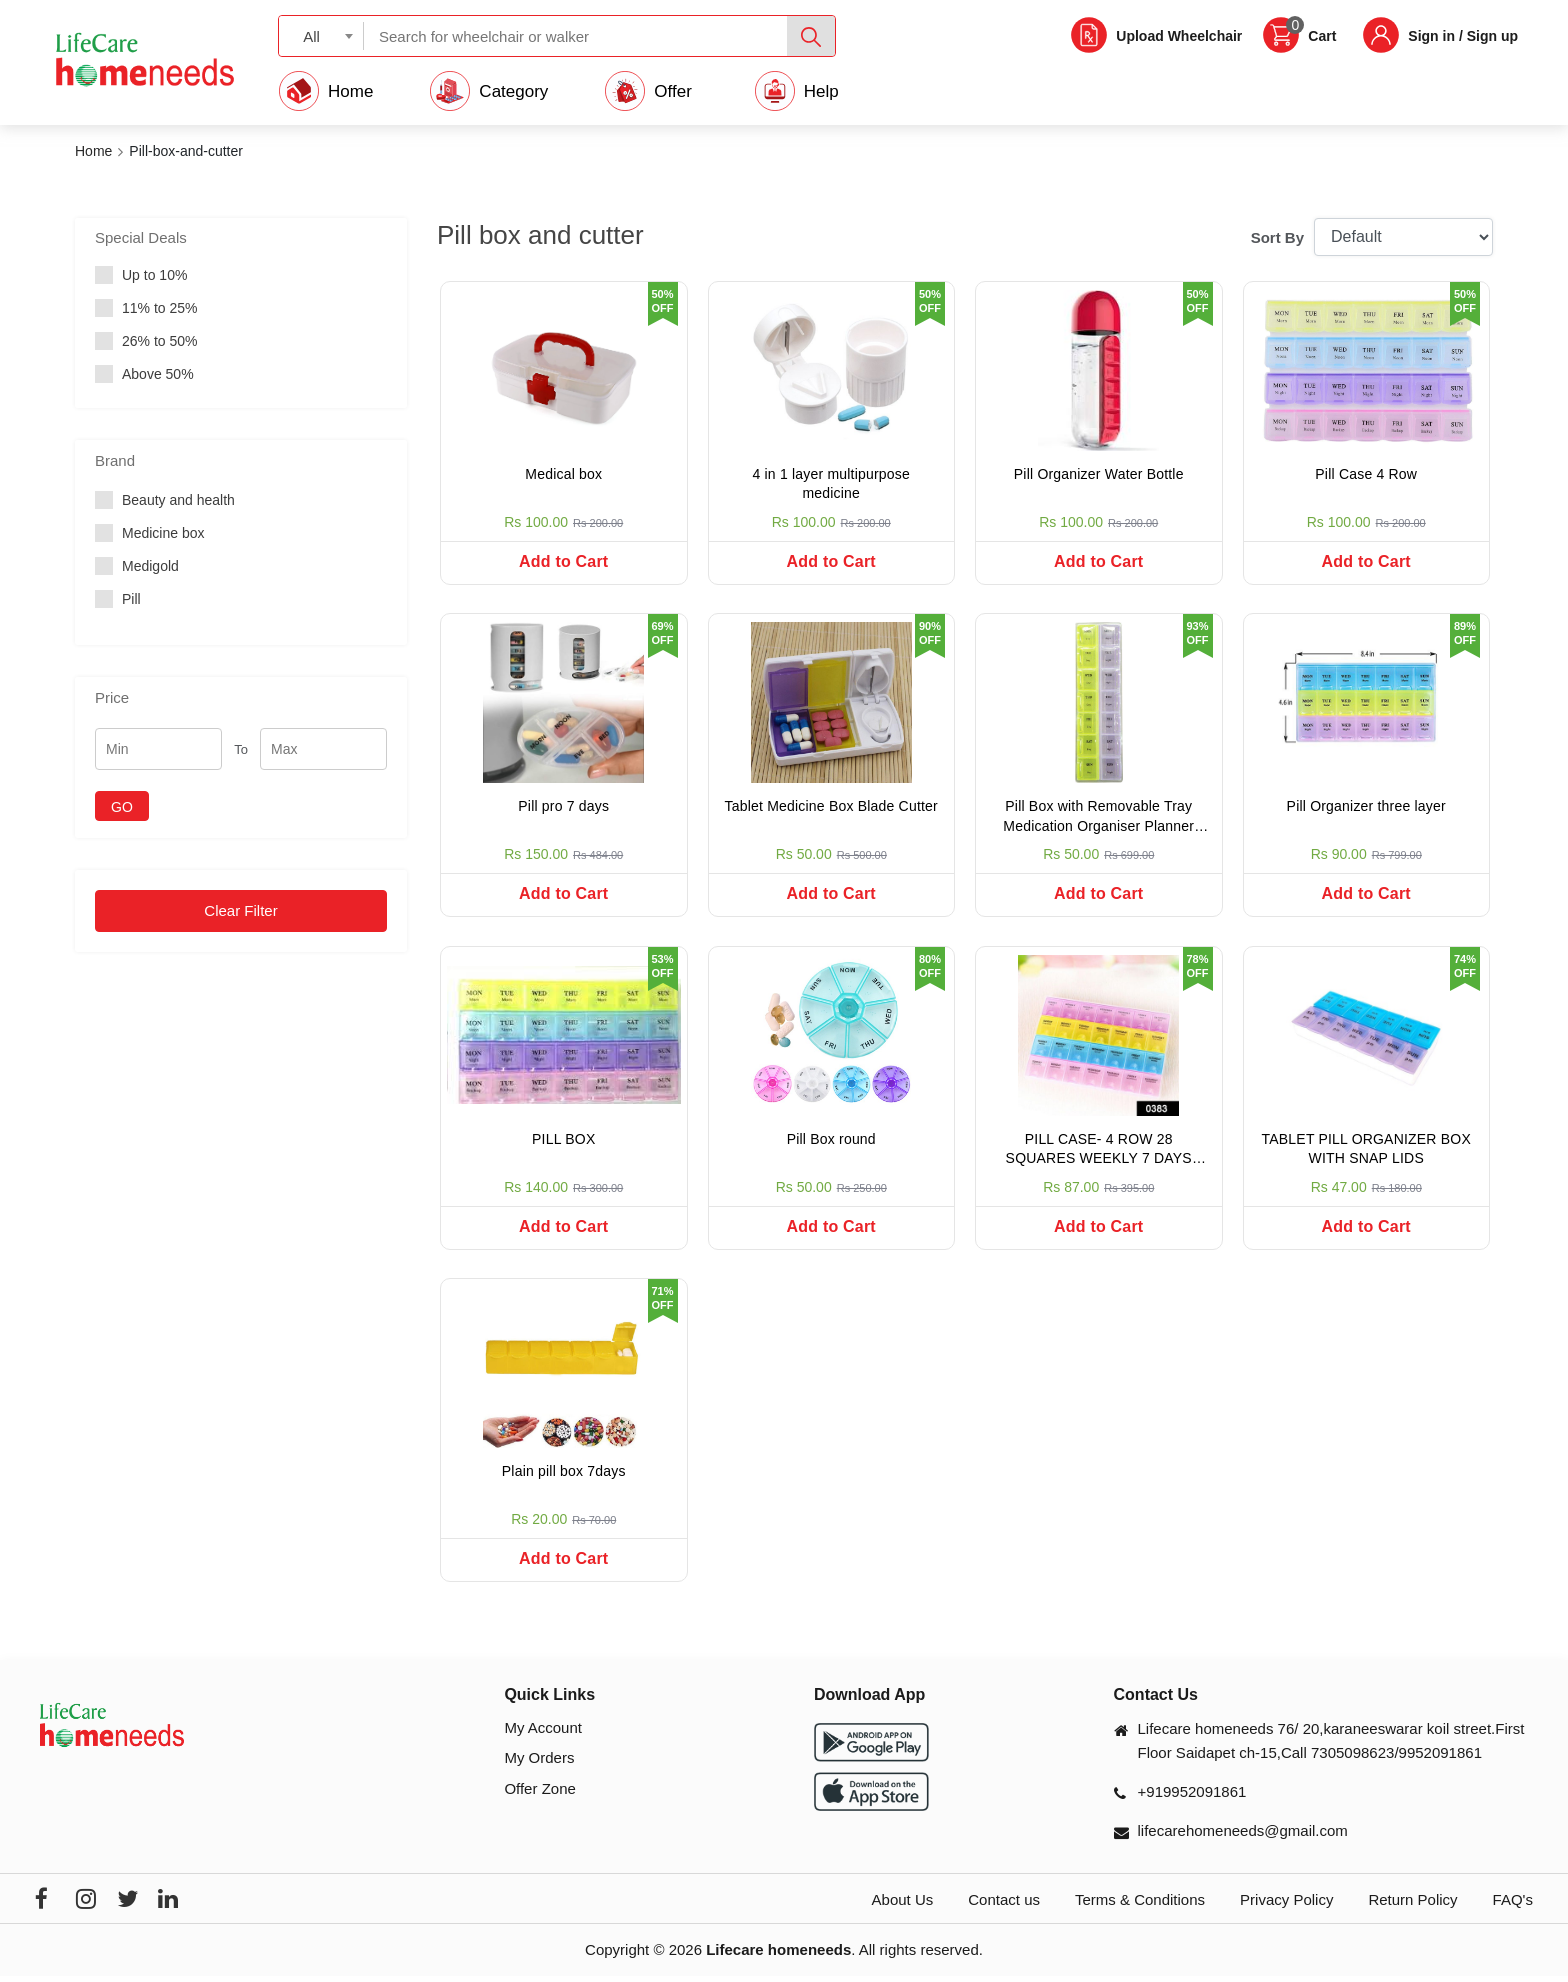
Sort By (1277, 237)
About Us (903, 1905)
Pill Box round (831, 1142)
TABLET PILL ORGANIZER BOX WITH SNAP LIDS (1366, 1152)
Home (93, 151)
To (241, 749)
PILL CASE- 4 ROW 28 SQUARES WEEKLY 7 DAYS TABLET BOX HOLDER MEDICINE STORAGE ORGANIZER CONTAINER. (1099, 1154)
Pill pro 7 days (563, 808)
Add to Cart (563, 561)
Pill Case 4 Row (1366, 474)
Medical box (563, 474)
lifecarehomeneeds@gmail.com (1243, 1836)
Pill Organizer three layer (1366, 808)
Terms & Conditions (1140, 1905)
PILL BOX (563, 1142)
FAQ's (1513, 1905)
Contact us (1004, 1905)
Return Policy (1412, 1905)
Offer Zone (539, 1794)
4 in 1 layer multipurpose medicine (831, 484)
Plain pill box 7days (564, 1476)
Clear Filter (240, 910)
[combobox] (321, 35)
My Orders (539, 1763)
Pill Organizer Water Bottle (1099, 474)
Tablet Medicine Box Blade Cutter (831, 808)
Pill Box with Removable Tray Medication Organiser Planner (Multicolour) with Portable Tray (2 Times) (1099, 820)
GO (122, 807)
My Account (543, 1733)
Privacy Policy (1286, 1905)
